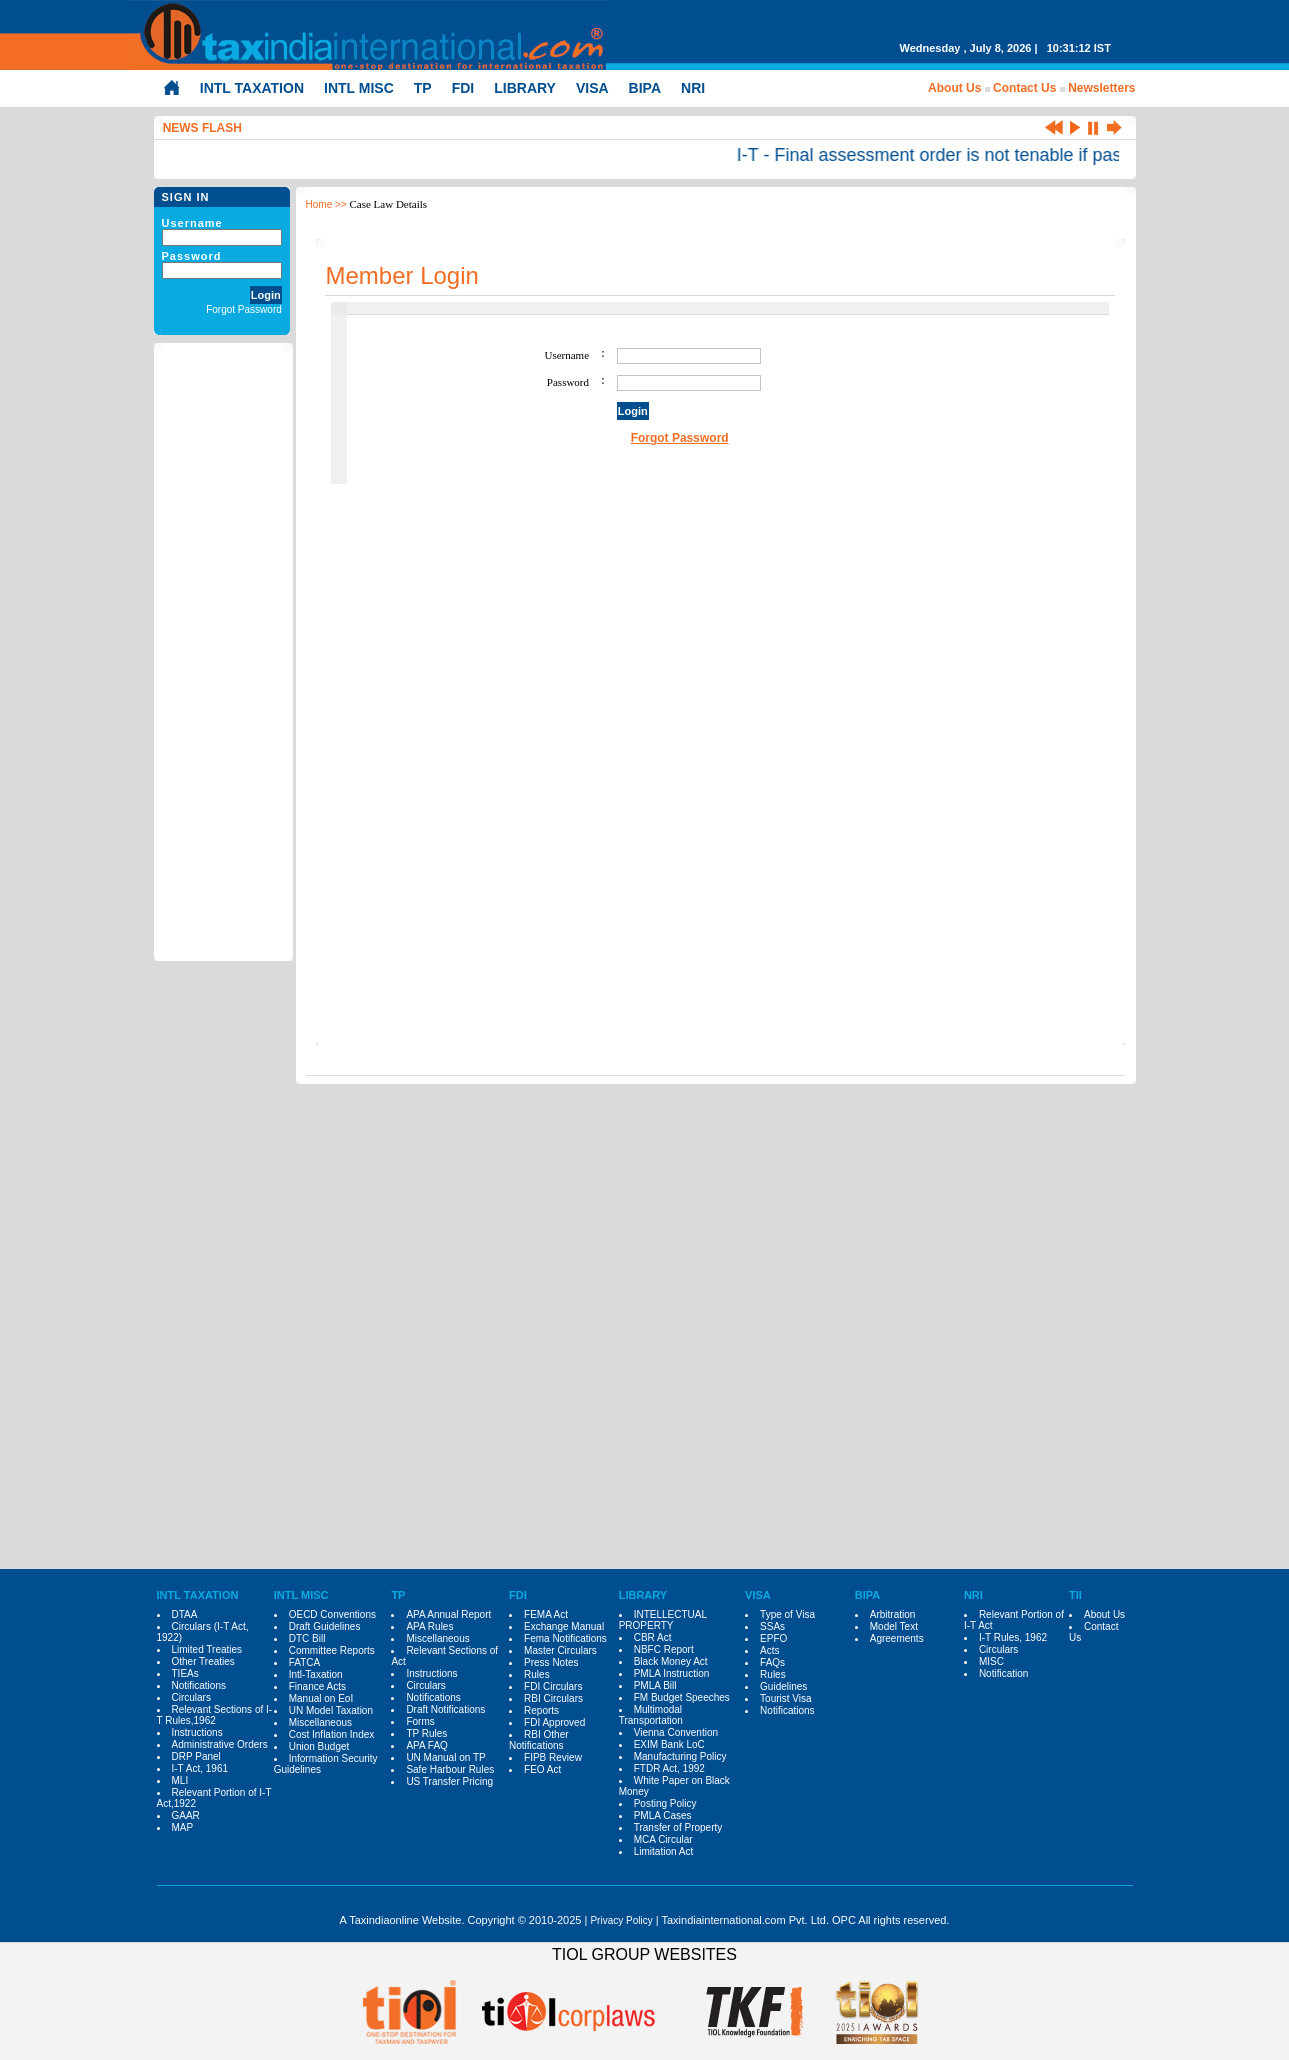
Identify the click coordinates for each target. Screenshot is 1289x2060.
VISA (592, 88)
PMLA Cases (663, 1815)
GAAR (186, 1815)
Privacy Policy (621, 1920)
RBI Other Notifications (538, 1740)
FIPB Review (553, 1757)
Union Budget (319, 1746)
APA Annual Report (448, 1614)
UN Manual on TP (445, 1757)
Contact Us (1024, 88)
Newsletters (1101, 88)
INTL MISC (359, 88)
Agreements (897, 1638)
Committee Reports (332, 1650)
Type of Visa (787, 1614)
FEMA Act (546, 1614)
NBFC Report (664, 1649)
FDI (463, 88)
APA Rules (429, 1626)
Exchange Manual (564, 1626)
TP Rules (426, 1733)
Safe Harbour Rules (450, 1769)
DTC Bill (307, 1638)
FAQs (772, 1662)
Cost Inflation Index (332, 1734)
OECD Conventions (332, 1614)
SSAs (772, 1626)
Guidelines (783, 1686)
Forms (420, 1721)
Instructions (197, 1732)
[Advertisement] (223, 653)
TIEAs (185, 1673)
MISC (991, 1661)
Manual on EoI (321, 1698)
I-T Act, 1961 (200, 1768)
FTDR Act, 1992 (669, 1768)
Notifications (199, 1685)
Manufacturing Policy (680, 1756)
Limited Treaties (207, 1649)
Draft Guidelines (325, 1626)
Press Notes (551, 1662)
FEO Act (542, 1769)
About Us (954, 88)
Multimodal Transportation (651, 1715)
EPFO (773, 1638)
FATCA (304, 1662)
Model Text (894, 1626)
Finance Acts (317, 1686)
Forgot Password (244, 309)
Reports (541, 1710)
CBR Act (653, 1637)
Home (319, 204)
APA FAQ (427, 1745)
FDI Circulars (553, 1686)
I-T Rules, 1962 (1013, 1637)
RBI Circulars (553, 1698)
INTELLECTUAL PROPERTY (663, 1620)
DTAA (185, 1614)
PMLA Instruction (672, 1673)
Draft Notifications (445, 1709)
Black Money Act (671, 1661)
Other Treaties (203, 1661)
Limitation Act (663, 1851)
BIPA (645, 88)
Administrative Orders (220, 1744)
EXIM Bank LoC (669, 1744)
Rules (537, 1674)
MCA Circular (663, 1839)
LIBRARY (525, 88)
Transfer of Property (678, 1827)
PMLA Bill (655, 1685)
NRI (693, 88)
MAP (183, 1827)
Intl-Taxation (316, 1674)
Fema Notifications (565, 1638)
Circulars (191, 1697)
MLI (180, 1780)
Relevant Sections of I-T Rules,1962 (215, 1715)
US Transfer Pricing (449, 1781)
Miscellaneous (320, 1722)
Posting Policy (665, 1803)
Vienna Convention (676, 1732)
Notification (1003, 1673)
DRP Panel (196, 1756)
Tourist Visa (786, 1698)
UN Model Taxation (331, 1710)
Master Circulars (560, 1650)
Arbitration (893, 1614)
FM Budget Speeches (682, 1697)
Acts (769, 1650)
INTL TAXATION (252, 88)
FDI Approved (554, 1722)
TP (423, 88)
